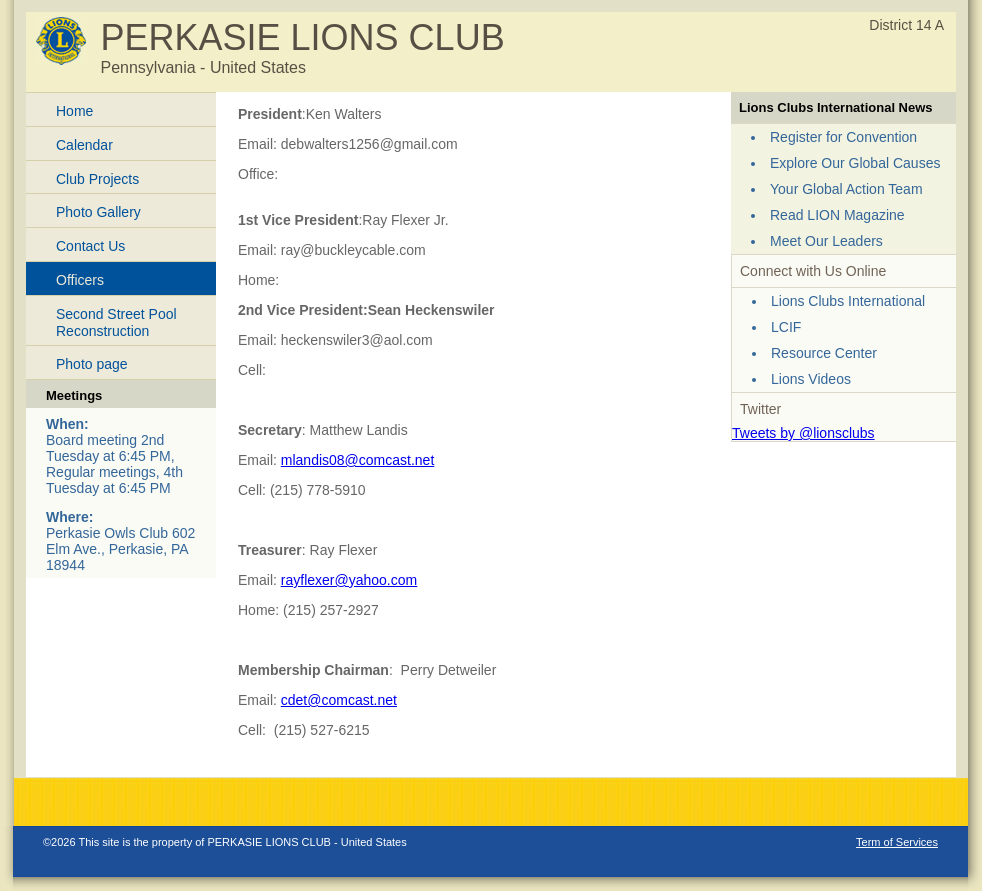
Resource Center (824, 353)
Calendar (84, 145)
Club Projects (97, 179)
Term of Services (897, 842)
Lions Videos (811, 379)
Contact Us (90, 246)
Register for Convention (843, 137)
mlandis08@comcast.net (358, 460)
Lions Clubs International (848, 301)
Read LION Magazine (837, 215)
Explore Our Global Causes (855, 163)
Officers (80, 280)
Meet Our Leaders (826, 241)
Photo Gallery (98, 212)
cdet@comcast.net (339, 700)
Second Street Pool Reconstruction (116, 322)
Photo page (92, 364)
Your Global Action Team (846, 189)
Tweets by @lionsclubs (803, 433)
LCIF (786, 327)
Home (74, 111)
